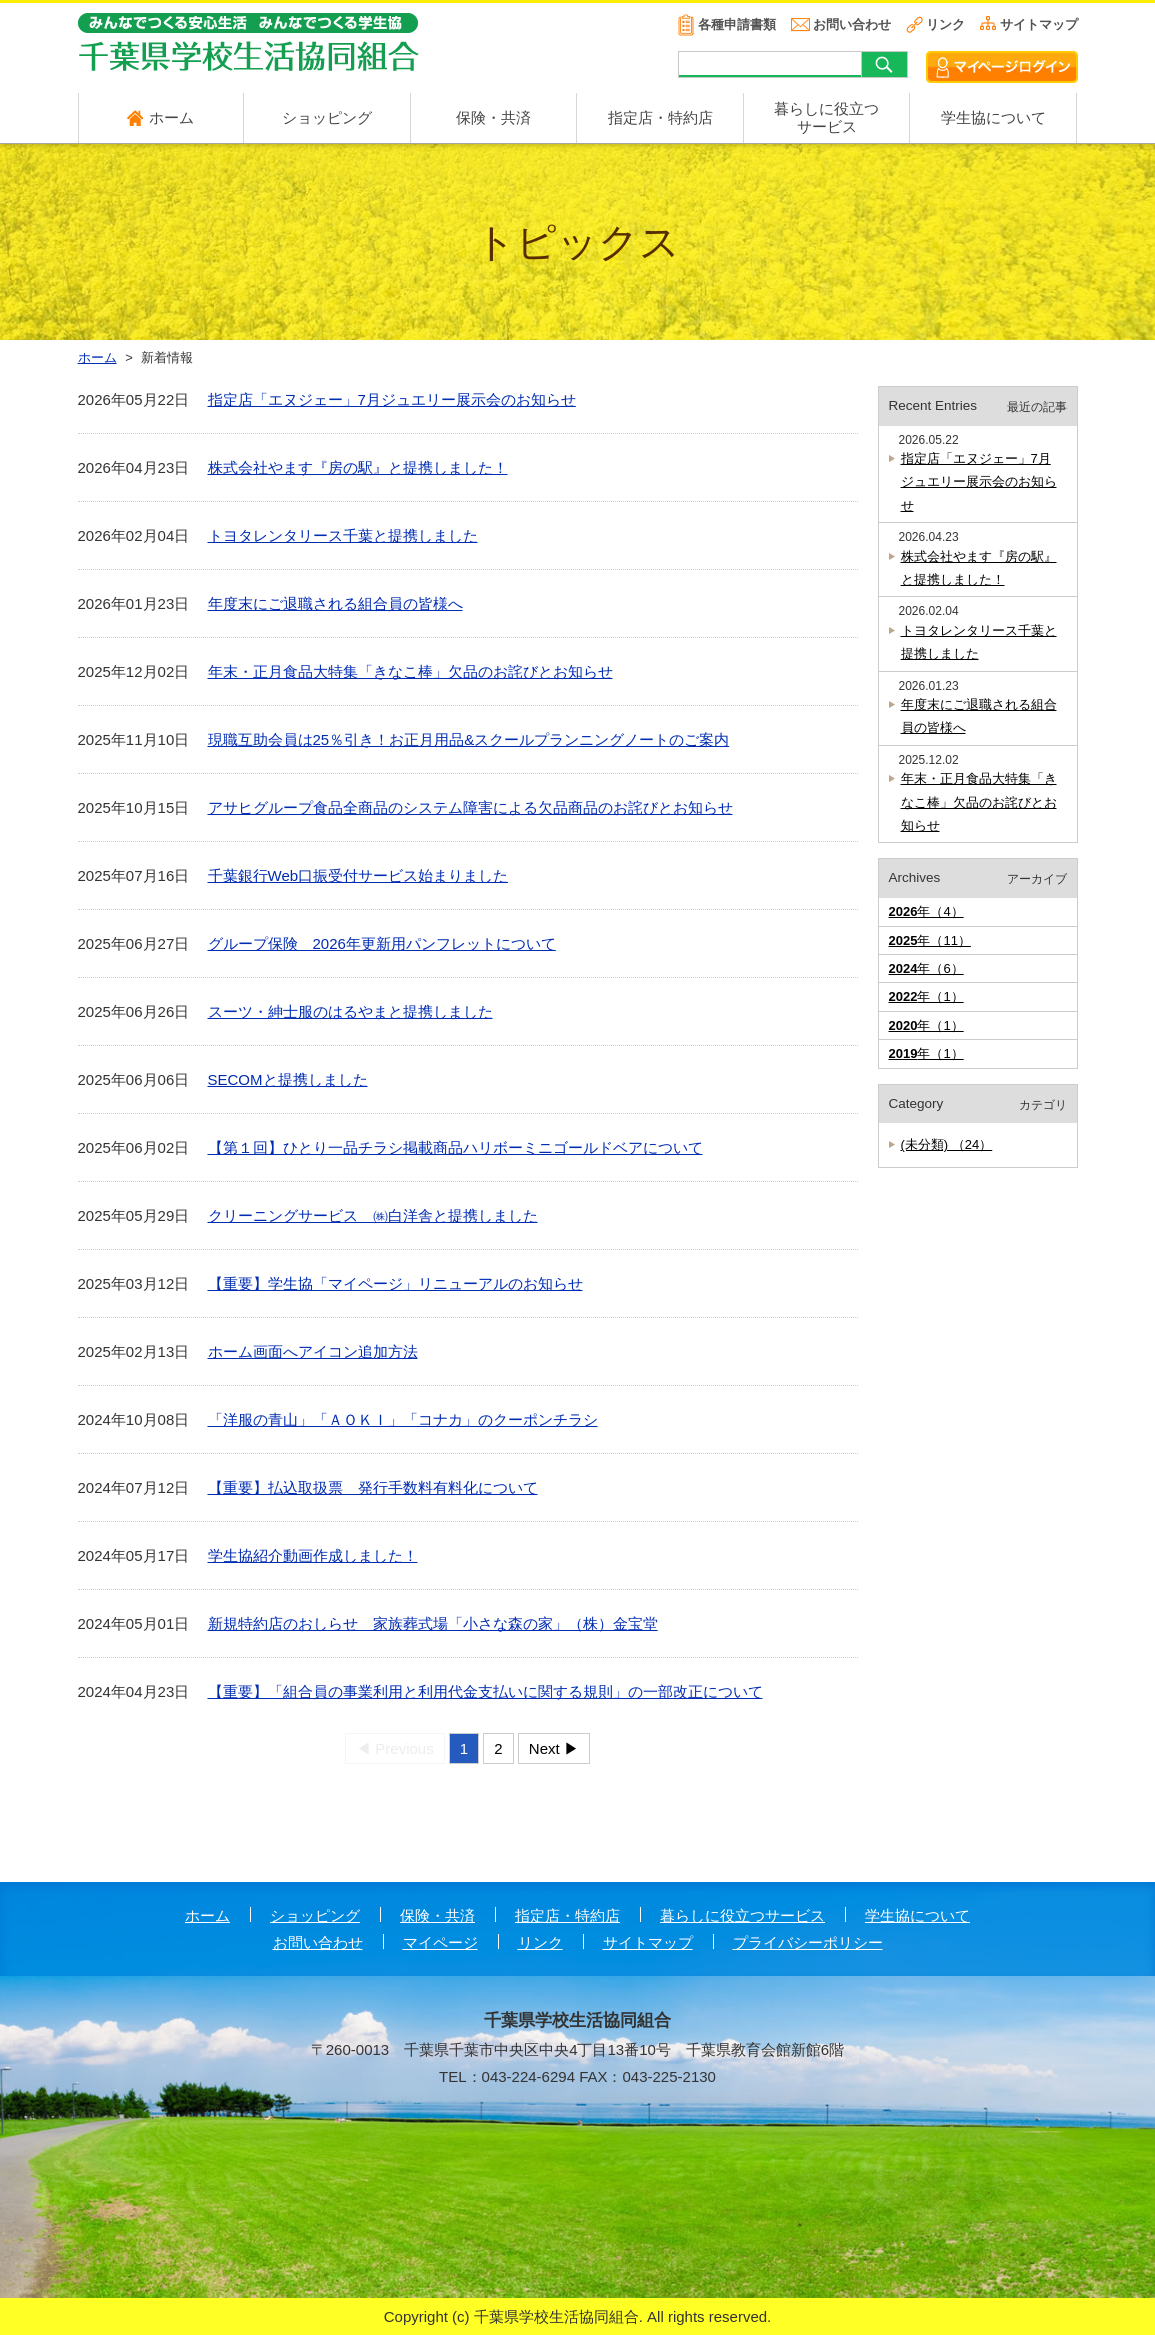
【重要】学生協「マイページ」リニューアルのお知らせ (395, 1283)
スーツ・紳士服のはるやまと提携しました (350, 1011)
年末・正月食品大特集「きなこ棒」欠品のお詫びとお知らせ (410, 671)
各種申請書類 (737, 24)
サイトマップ (1039, 24)
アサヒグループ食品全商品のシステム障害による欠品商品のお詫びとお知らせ (470, 807)
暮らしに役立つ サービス (826, 117)
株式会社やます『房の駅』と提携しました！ (358, 467)
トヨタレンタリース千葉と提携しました (343, 535)
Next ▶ (554, 1748)
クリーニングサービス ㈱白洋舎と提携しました (373, 1215)
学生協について (993, 117)
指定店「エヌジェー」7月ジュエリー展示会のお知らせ (392, 399)
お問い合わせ (852, 24)
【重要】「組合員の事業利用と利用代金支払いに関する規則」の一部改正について (485, 1691)
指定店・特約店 (660, 117)
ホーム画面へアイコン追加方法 (313, 1351)
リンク (945, 24)
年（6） (926, 968)
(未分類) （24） (947, 1144)
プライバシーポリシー (808, 1942)
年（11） (930, 940)
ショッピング (327, 117)
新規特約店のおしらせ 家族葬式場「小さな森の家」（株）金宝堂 (433, 1623)
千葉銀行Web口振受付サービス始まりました (358, 875)
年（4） (926, 911)
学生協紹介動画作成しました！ (313, 1555)
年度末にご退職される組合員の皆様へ (335, 603)
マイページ (440, 1942)
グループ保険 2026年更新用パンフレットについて (382, 943)
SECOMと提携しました (288, 1079)
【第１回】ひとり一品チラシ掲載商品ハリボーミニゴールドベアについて (455, 1147)
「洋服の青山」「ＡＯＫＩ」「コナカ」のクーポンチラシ (403, 1419)
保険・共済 (493, 117)
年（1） (926, 996)
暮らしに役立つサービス (742, 1915)
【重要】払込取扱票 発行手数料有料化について (373, 1487)
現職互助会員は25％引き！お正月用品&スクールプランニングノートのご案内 (469, 739)
